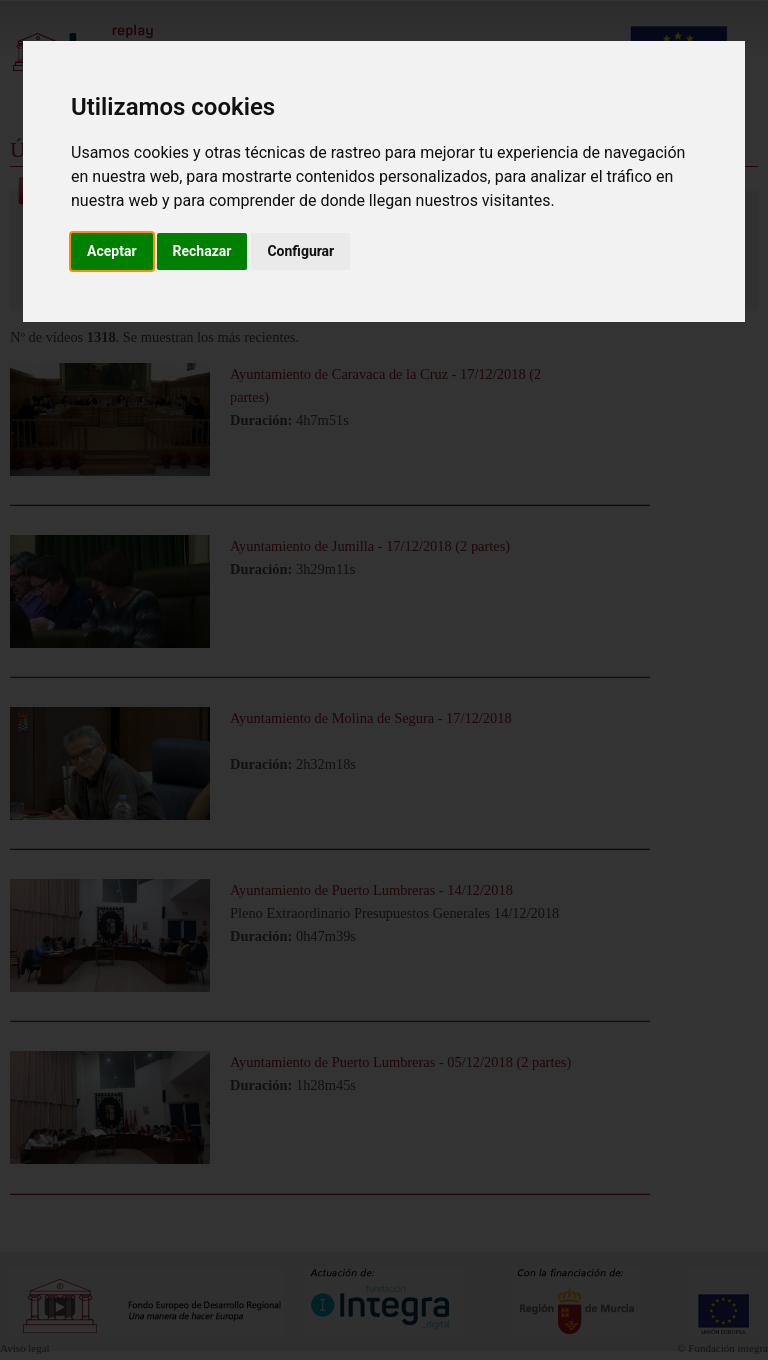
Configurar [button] (300, 251)
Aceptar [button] (112, 251)
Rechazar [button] (202, 251)
